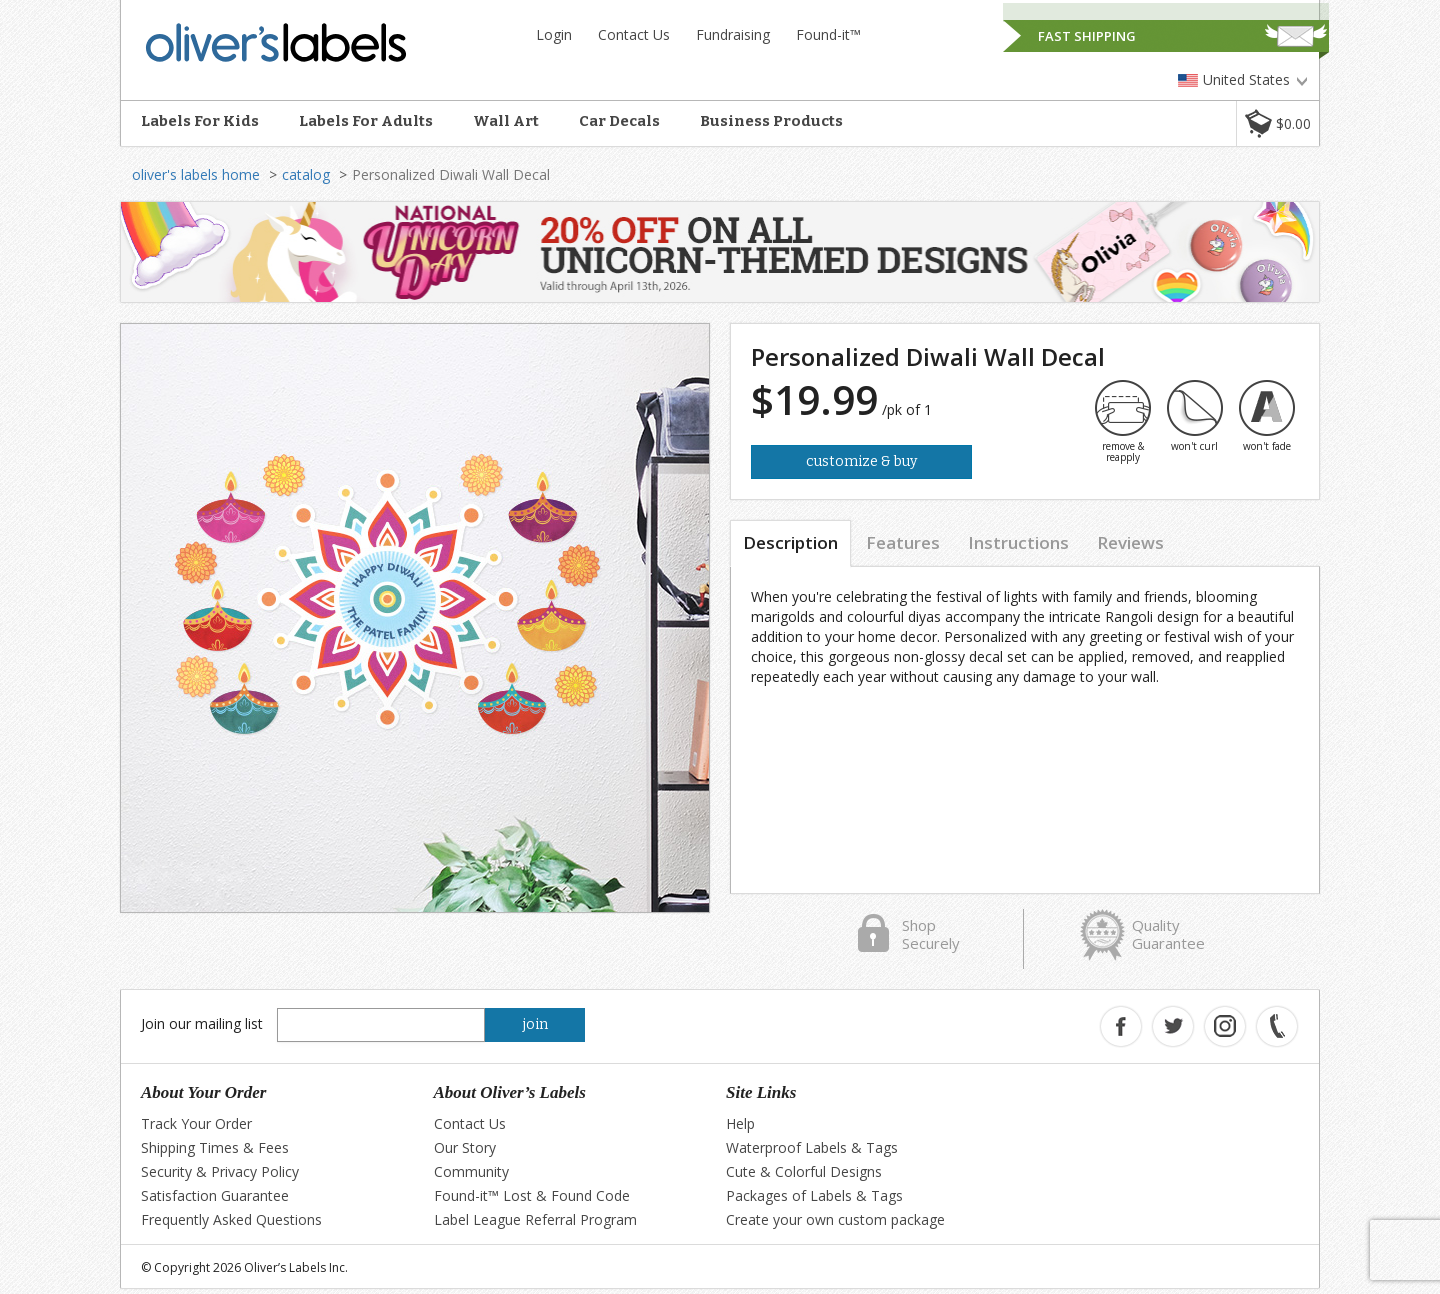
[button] (1277, 123)
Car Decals (619, 121)
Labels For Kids (200, 121)
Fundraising (733, 34)
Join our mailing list (202, 1023)
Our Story (465, 1147)
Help (740, 1123)
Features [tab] (903, 542)
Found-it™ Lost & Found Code (532, 1195)
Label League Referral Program (535, 1219)
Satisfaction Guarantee (215, 1195)
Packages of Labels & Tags (814, 1195)
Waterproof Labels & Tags (812, 1147)
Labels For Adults (366, 121)
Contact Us (634, 34)
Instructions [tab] (1018, 542)
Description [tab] (790, 542)
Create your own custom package (835, 1219)
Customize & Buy (861, 461)
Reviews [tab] (1130, 542)
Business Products (771, 121)
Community (471, 1171)
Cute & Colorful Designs (804, 1171)
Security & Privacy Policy (220, 1171)
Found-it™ (828, 34)
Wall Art (506, 121)
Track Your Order (196, 1123)
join (535, 1024)
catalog (306, 174)
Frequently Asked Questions (231, 1219)
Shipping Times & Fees (215, 1147)
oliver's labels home (196, 174)
